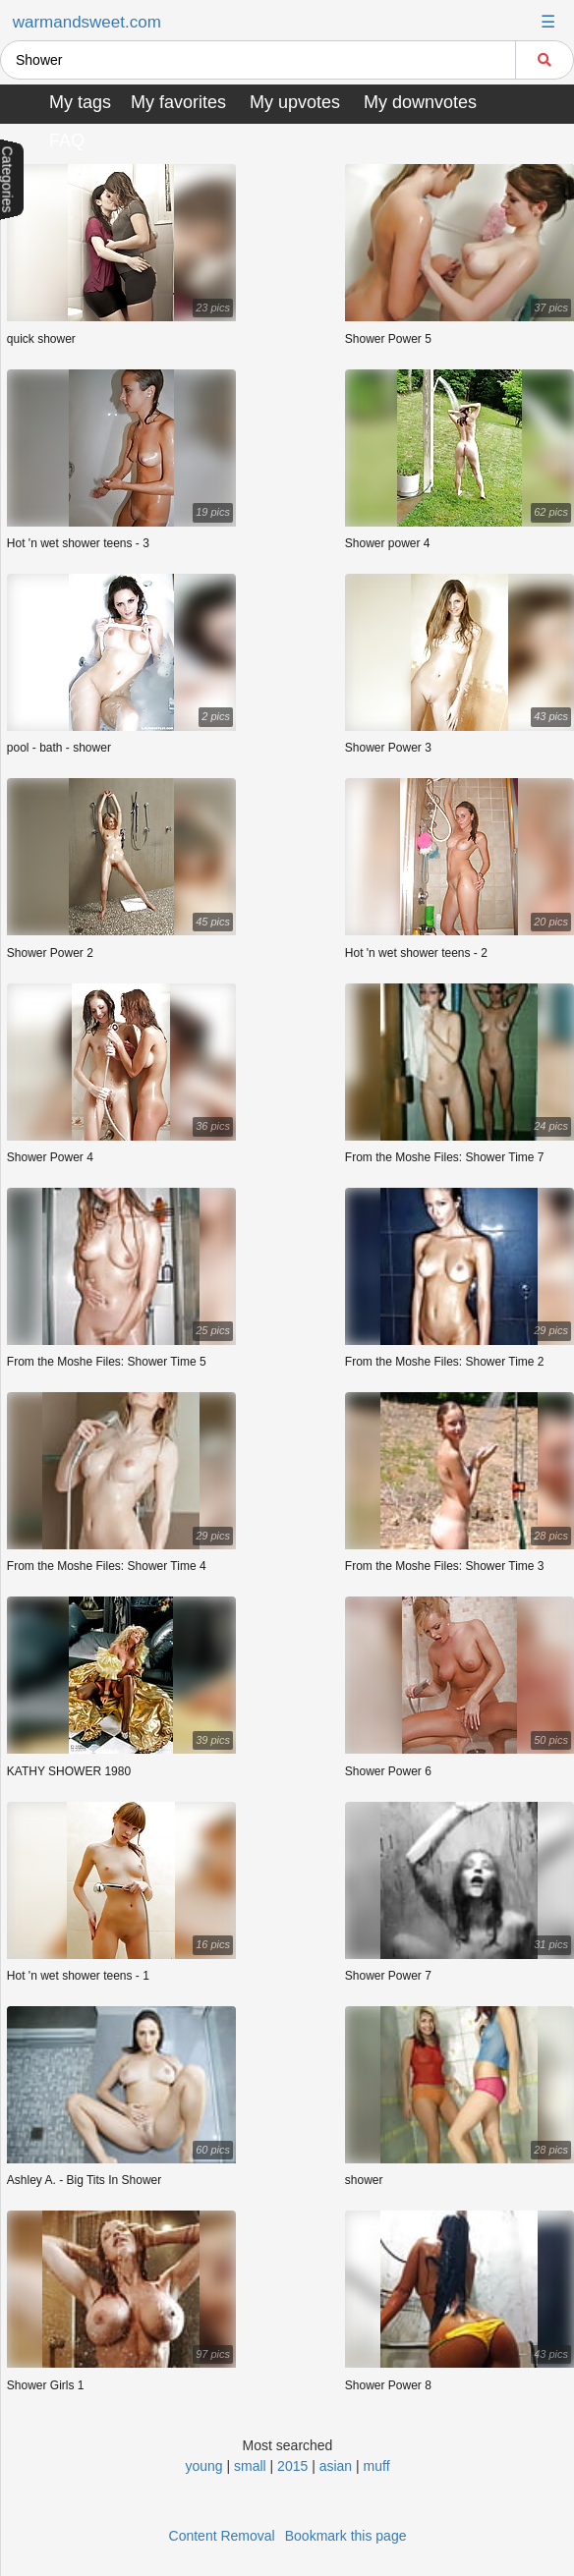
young (203, 2466)
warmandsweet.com (87, 22)
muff (377, 2466)
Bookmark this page (346, 2536)
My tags (80, 102)
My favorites (178, 102)
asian (335, 2466)
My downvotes (420, 102)
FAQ (67, 140)
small (250, 2466)
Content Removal (222, 2536)
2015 (292, 2466)
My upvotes (295, 102)
